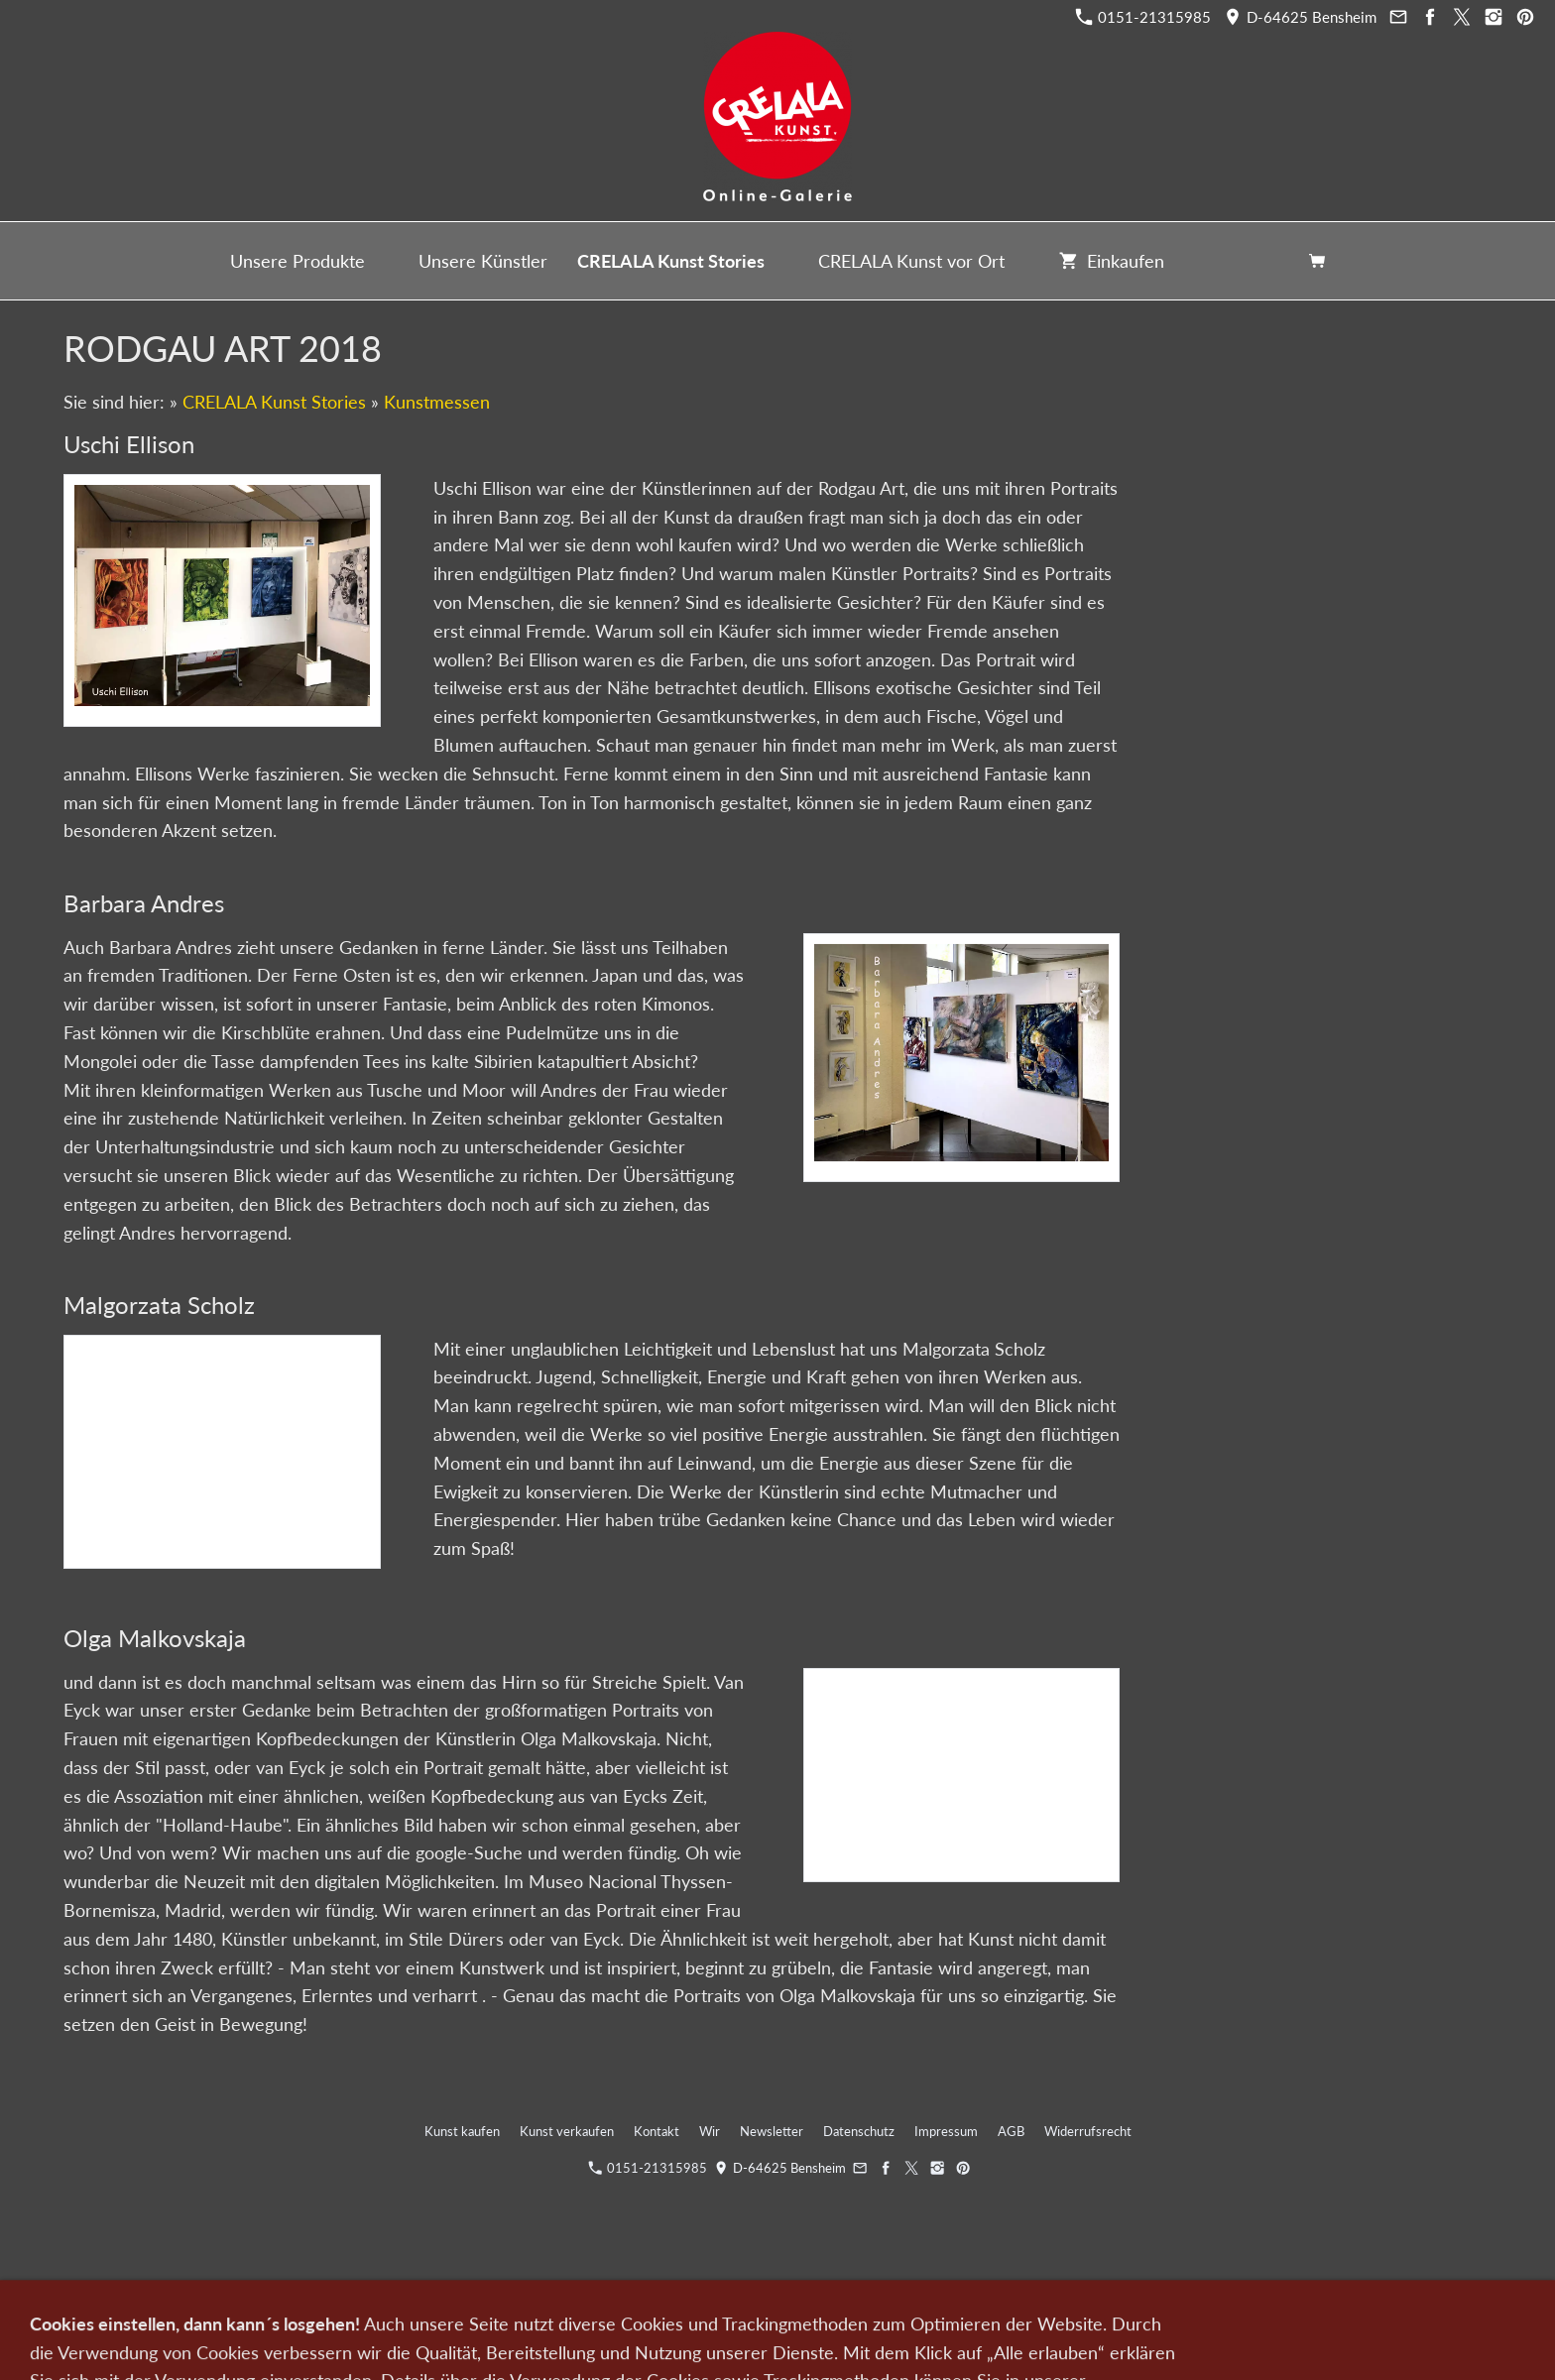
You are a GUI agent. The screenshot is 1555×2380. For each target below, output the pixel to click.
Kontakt (656, 2131)
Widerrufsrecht (1088, 2131)
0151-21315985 (1143, 17)
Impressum (946, 2131)
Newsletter (771, 2131)
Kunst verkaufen (567, 2131)
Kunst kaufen (462, 2131)
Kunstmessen (437, 402)
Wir (709, 2131)
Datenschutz (859, 2131)
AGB (1011, 2131)
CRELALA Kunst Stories (274, 402)
